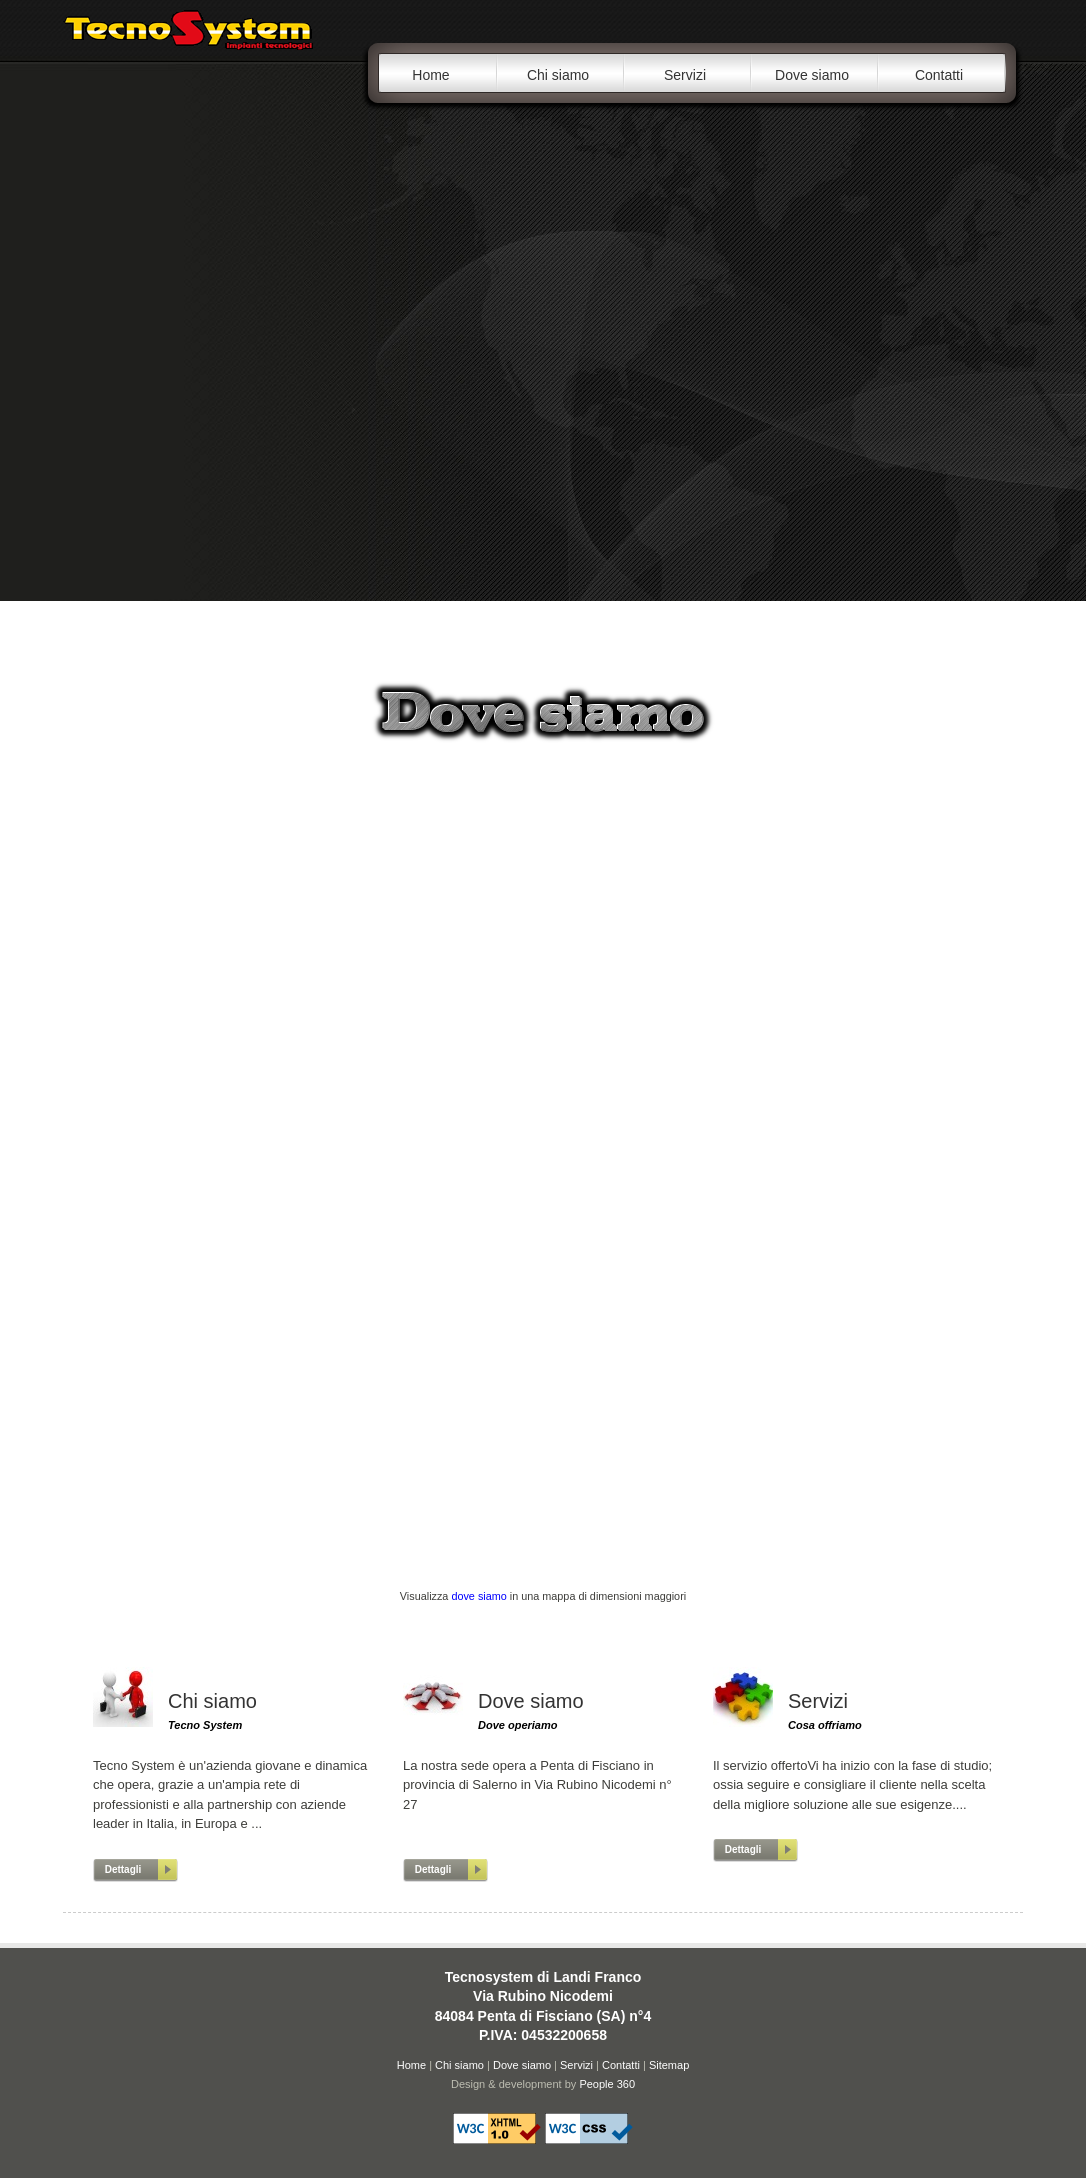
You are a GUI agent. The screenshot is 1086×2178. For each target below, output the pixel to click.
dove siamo (478, 1596)
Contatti (939, 75)
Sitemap (669, 2065)
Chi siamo (558, 75)
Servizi (685, 75)
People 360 (607, 2084)
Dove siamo (812, 75)
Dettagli (123, 1869)
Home (430, 75)
